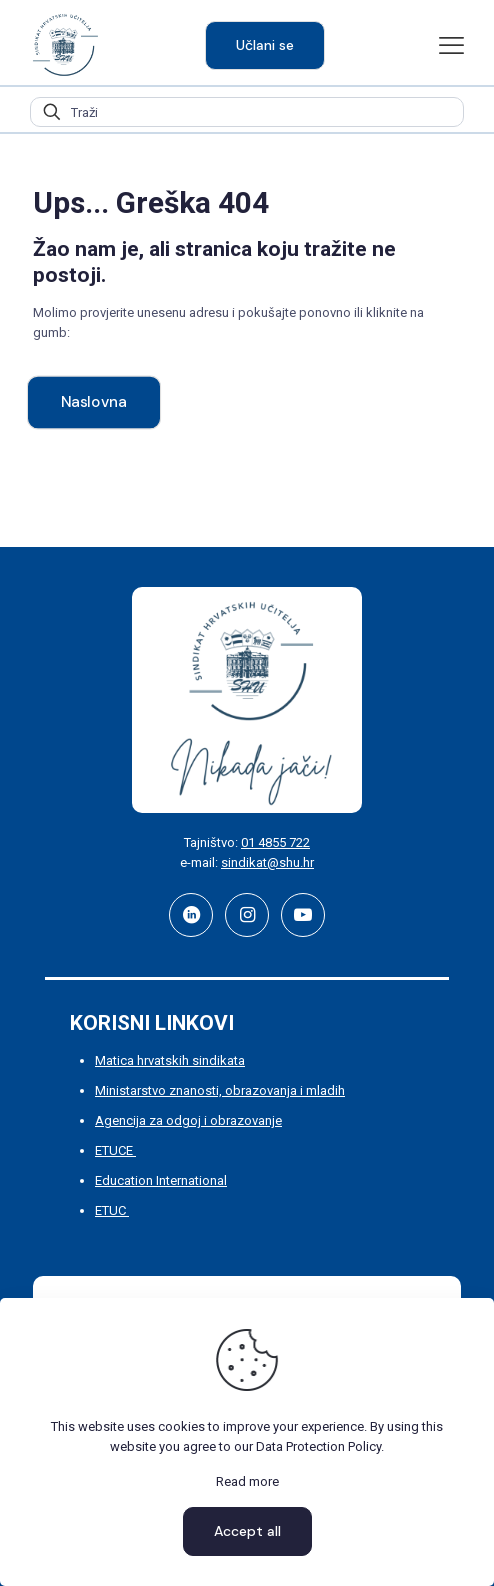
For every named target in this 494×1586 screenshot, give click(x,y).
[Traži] (247, 112)
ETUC (112, 1210)
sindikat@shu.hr (267, 862)
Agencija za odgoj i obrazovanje (188, 1120)
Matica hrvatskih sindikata (170, 1060)
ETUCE (115, 1150)
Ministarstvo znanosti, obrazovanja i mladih (220, 1090)
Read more (247, 1481)
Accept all (247, 1531)
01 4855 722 (275, 842)
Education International (161, 1180)
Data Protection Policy (318, 1446)
